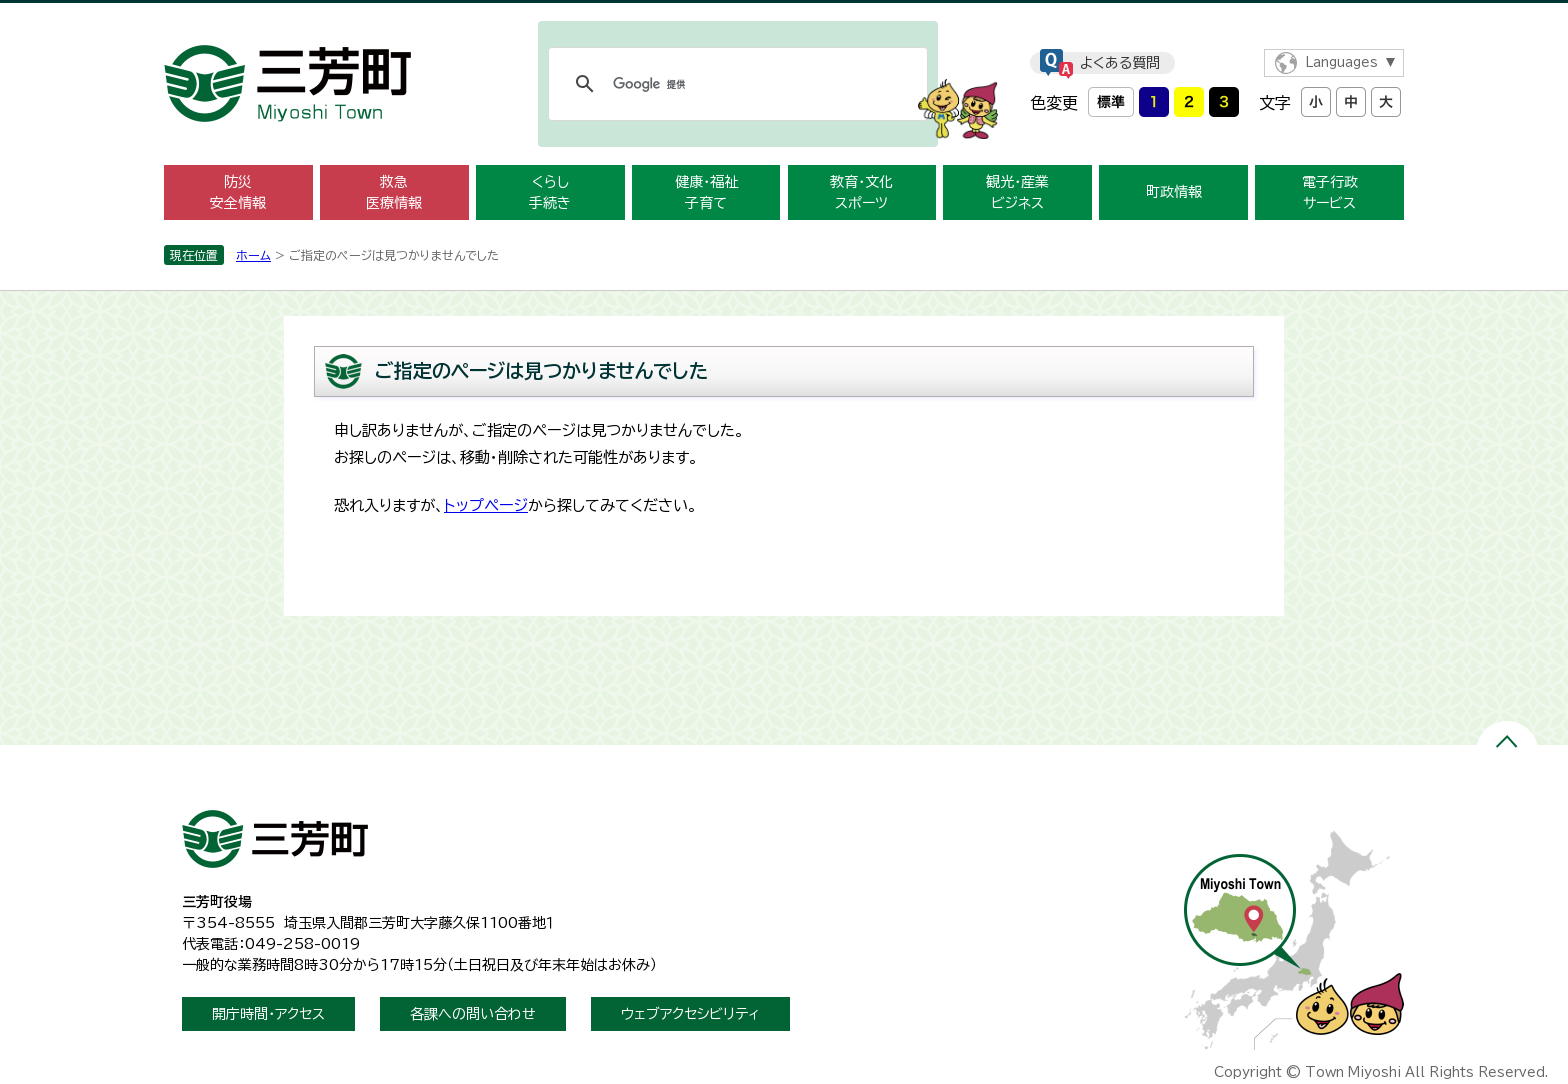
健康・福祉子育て (706, 192)
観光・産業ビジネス (1017, 192)
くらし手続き (550, 192)
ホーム (253, 255)
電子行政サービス (1330, 192)
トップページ (486, 505)
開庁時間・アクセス (268, 1014)
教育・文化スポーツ (861, 192)
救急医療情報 (394, 192)
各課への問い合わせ (473, 1014)
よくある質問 (1120, 63)
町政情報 (1174, 192)
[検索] (735, 84)
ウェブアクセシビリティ (690, 1014)
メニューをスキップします (784, 13)
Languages (1341, 62)
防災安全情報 (238, 192)
